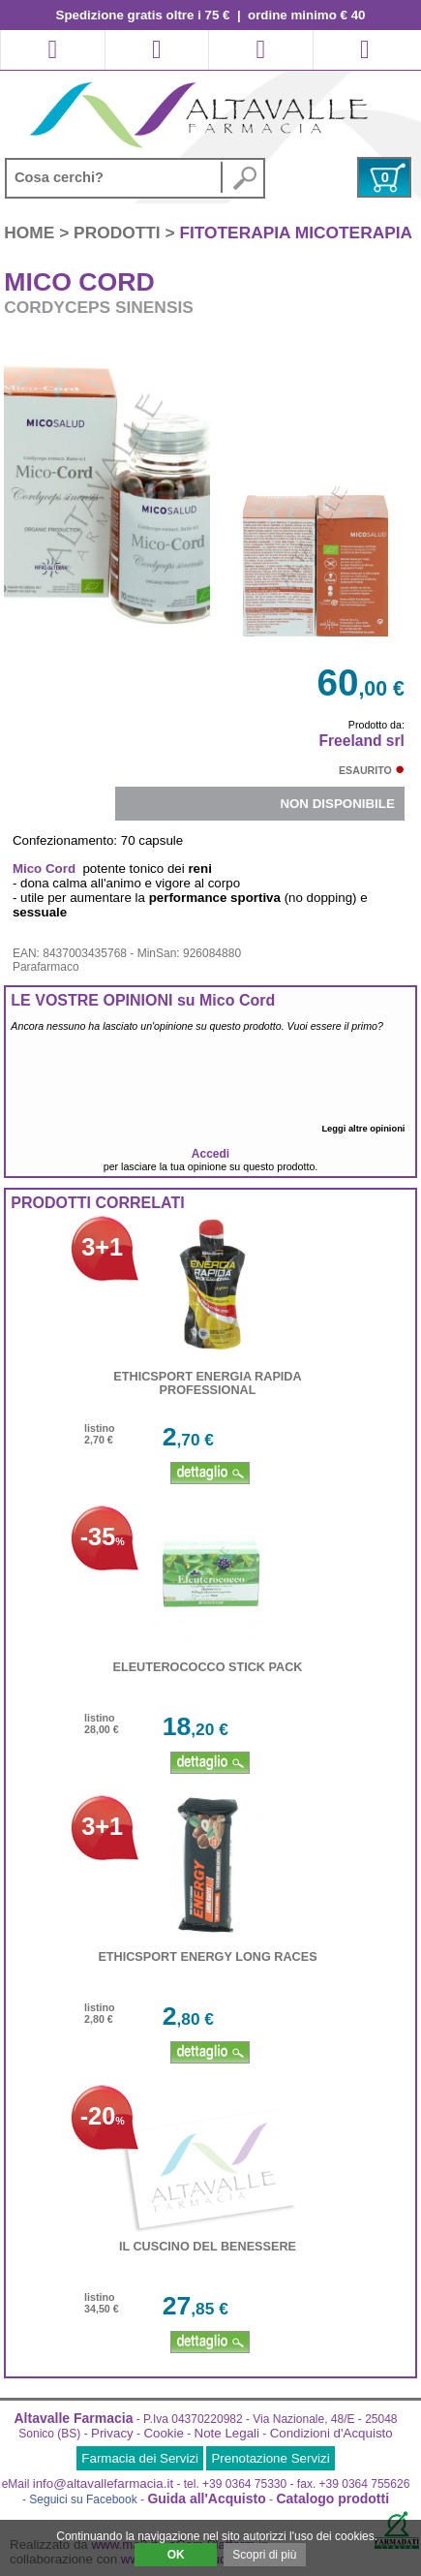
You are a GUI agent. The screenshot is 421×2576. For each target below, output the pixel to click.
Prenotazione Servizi (270, 2458)
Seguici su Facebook (82, 2499)
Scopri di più (264, 2554)
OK (176, 2554)
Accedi (210, 1154)
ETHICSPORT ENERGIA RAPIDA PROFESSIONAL (207, 1383)
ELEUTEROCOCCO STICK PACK (208, 1667)
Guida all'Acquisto (206, 2498)
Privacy (112, 2433)
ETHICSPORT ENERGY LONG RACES (207, 1957)
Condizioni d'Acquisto (331, 2433)
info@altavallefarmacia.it (103, 2483)
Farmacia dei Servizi (139, 2458)
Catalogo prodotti (332, 2498)
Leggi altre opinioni (365, 1128)
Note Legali (227, 2433)
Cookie (163, 2433)
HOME (31, 232)
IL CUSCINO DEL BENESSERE (207, 2246)
